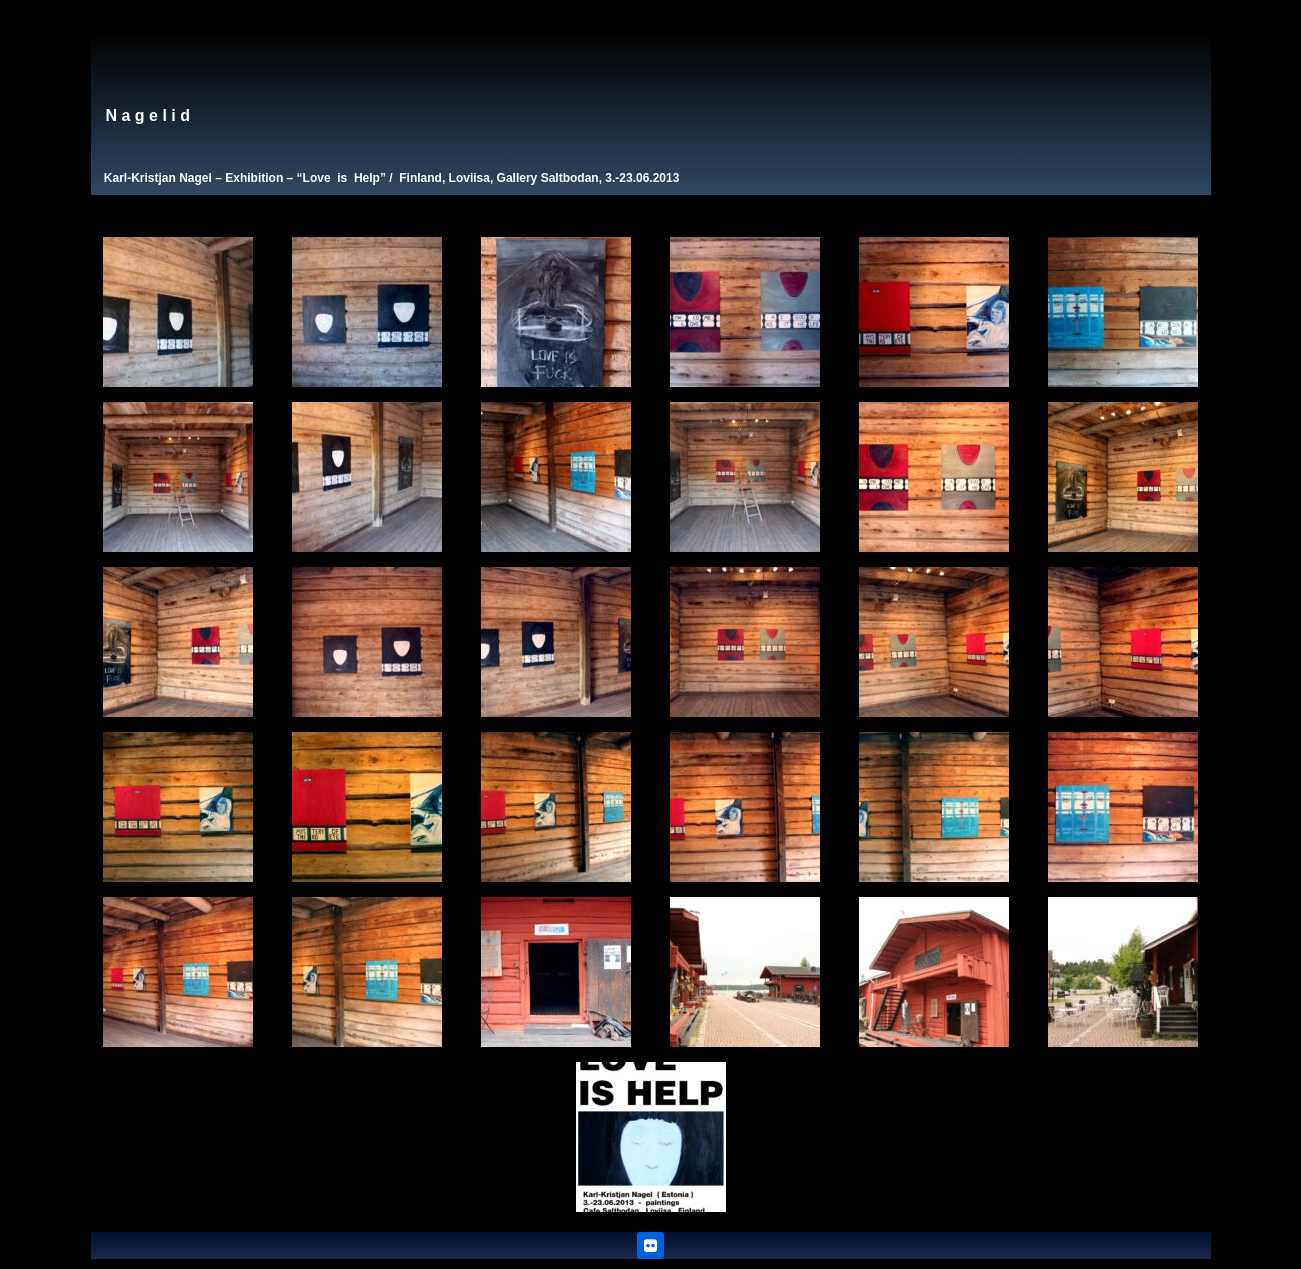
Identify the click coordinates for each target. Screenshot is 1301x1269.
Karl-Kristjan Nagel (158, 178)
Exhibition (254, 178)
